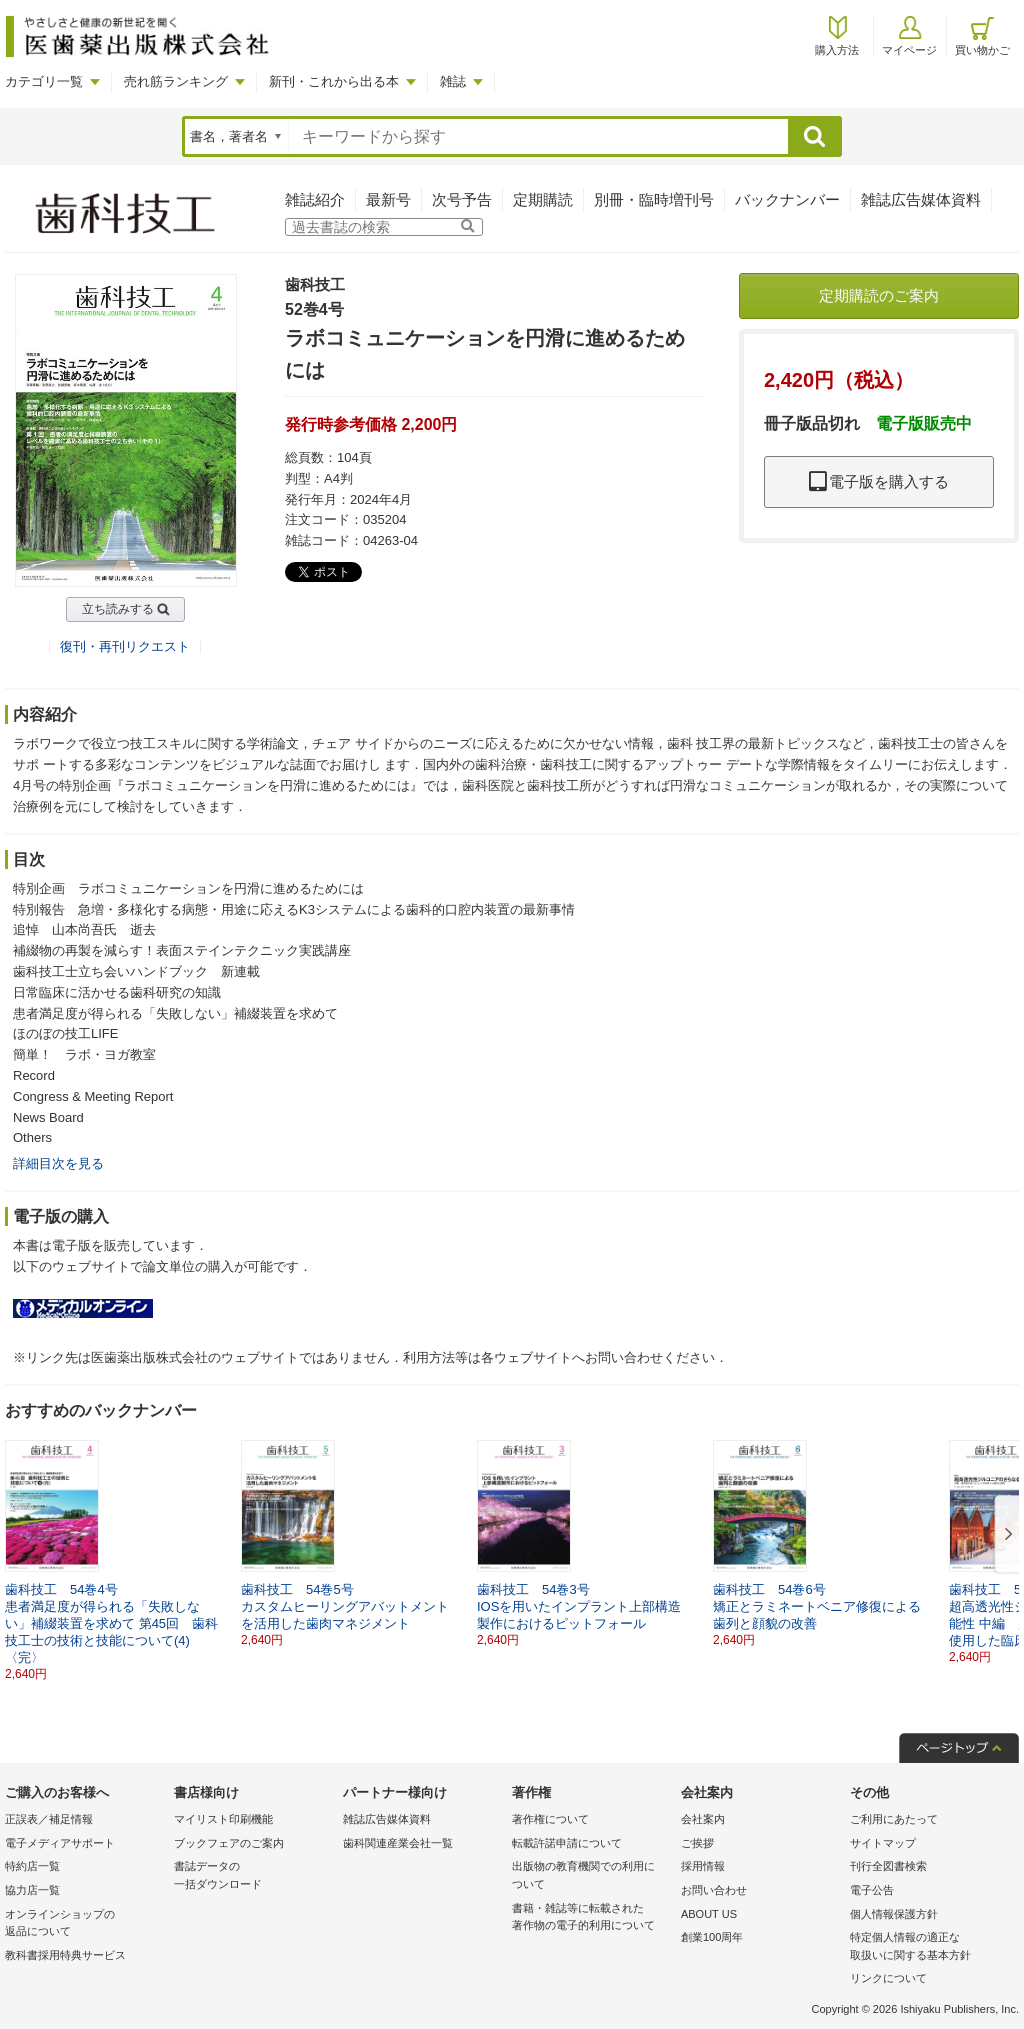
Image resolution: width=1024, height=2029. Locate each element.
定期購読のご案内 (879, 295)
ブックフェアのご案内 (229, 1843)
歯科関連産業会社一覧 (398, 1843)
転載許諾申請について (567, 1843)
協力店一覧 (32, 1890)
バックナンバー (787, 199)
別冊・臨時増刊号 (654, 199)
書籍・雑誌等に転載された (591, 1918)
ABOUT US (709, 1914)
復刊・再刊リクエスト (125, 646)
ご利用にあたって (894, 1819)
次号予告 (462, 199)
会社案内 (703, 1819)
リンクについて (888, 1978)
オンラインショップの (84, 1924)
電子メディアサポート (60, 1843)
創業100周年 (712, 1937)
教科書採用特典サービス (65, 1955)
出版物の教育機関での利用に (591, 1876)
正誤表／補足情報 (49, 1819)
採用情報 (703, 1866)
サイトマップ (883, 1843)
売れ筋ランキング (176, 81)
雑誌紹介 (315, 199)
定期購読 (543, 199)
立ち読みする (118, 609)
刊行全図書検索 (888, 1866)
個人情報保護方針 (894, 1914)
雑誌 (453, 81)
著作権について (550, 1819)
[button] (1005, 1535)
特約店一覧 (32, 1866)
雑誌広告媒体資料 (921, 199)
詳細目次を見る (58, 1163)
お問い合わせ (714, 1890)
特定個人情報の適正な (929, 1947)
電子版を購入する (879, 481)
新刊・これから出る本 (334, 81)
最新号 (388, 199)
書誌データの (253, 1876)
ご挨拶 (697, 1843)
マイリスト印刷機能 (223, 1819)
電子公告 (872, 1890)
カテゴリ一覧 (44, 81)
